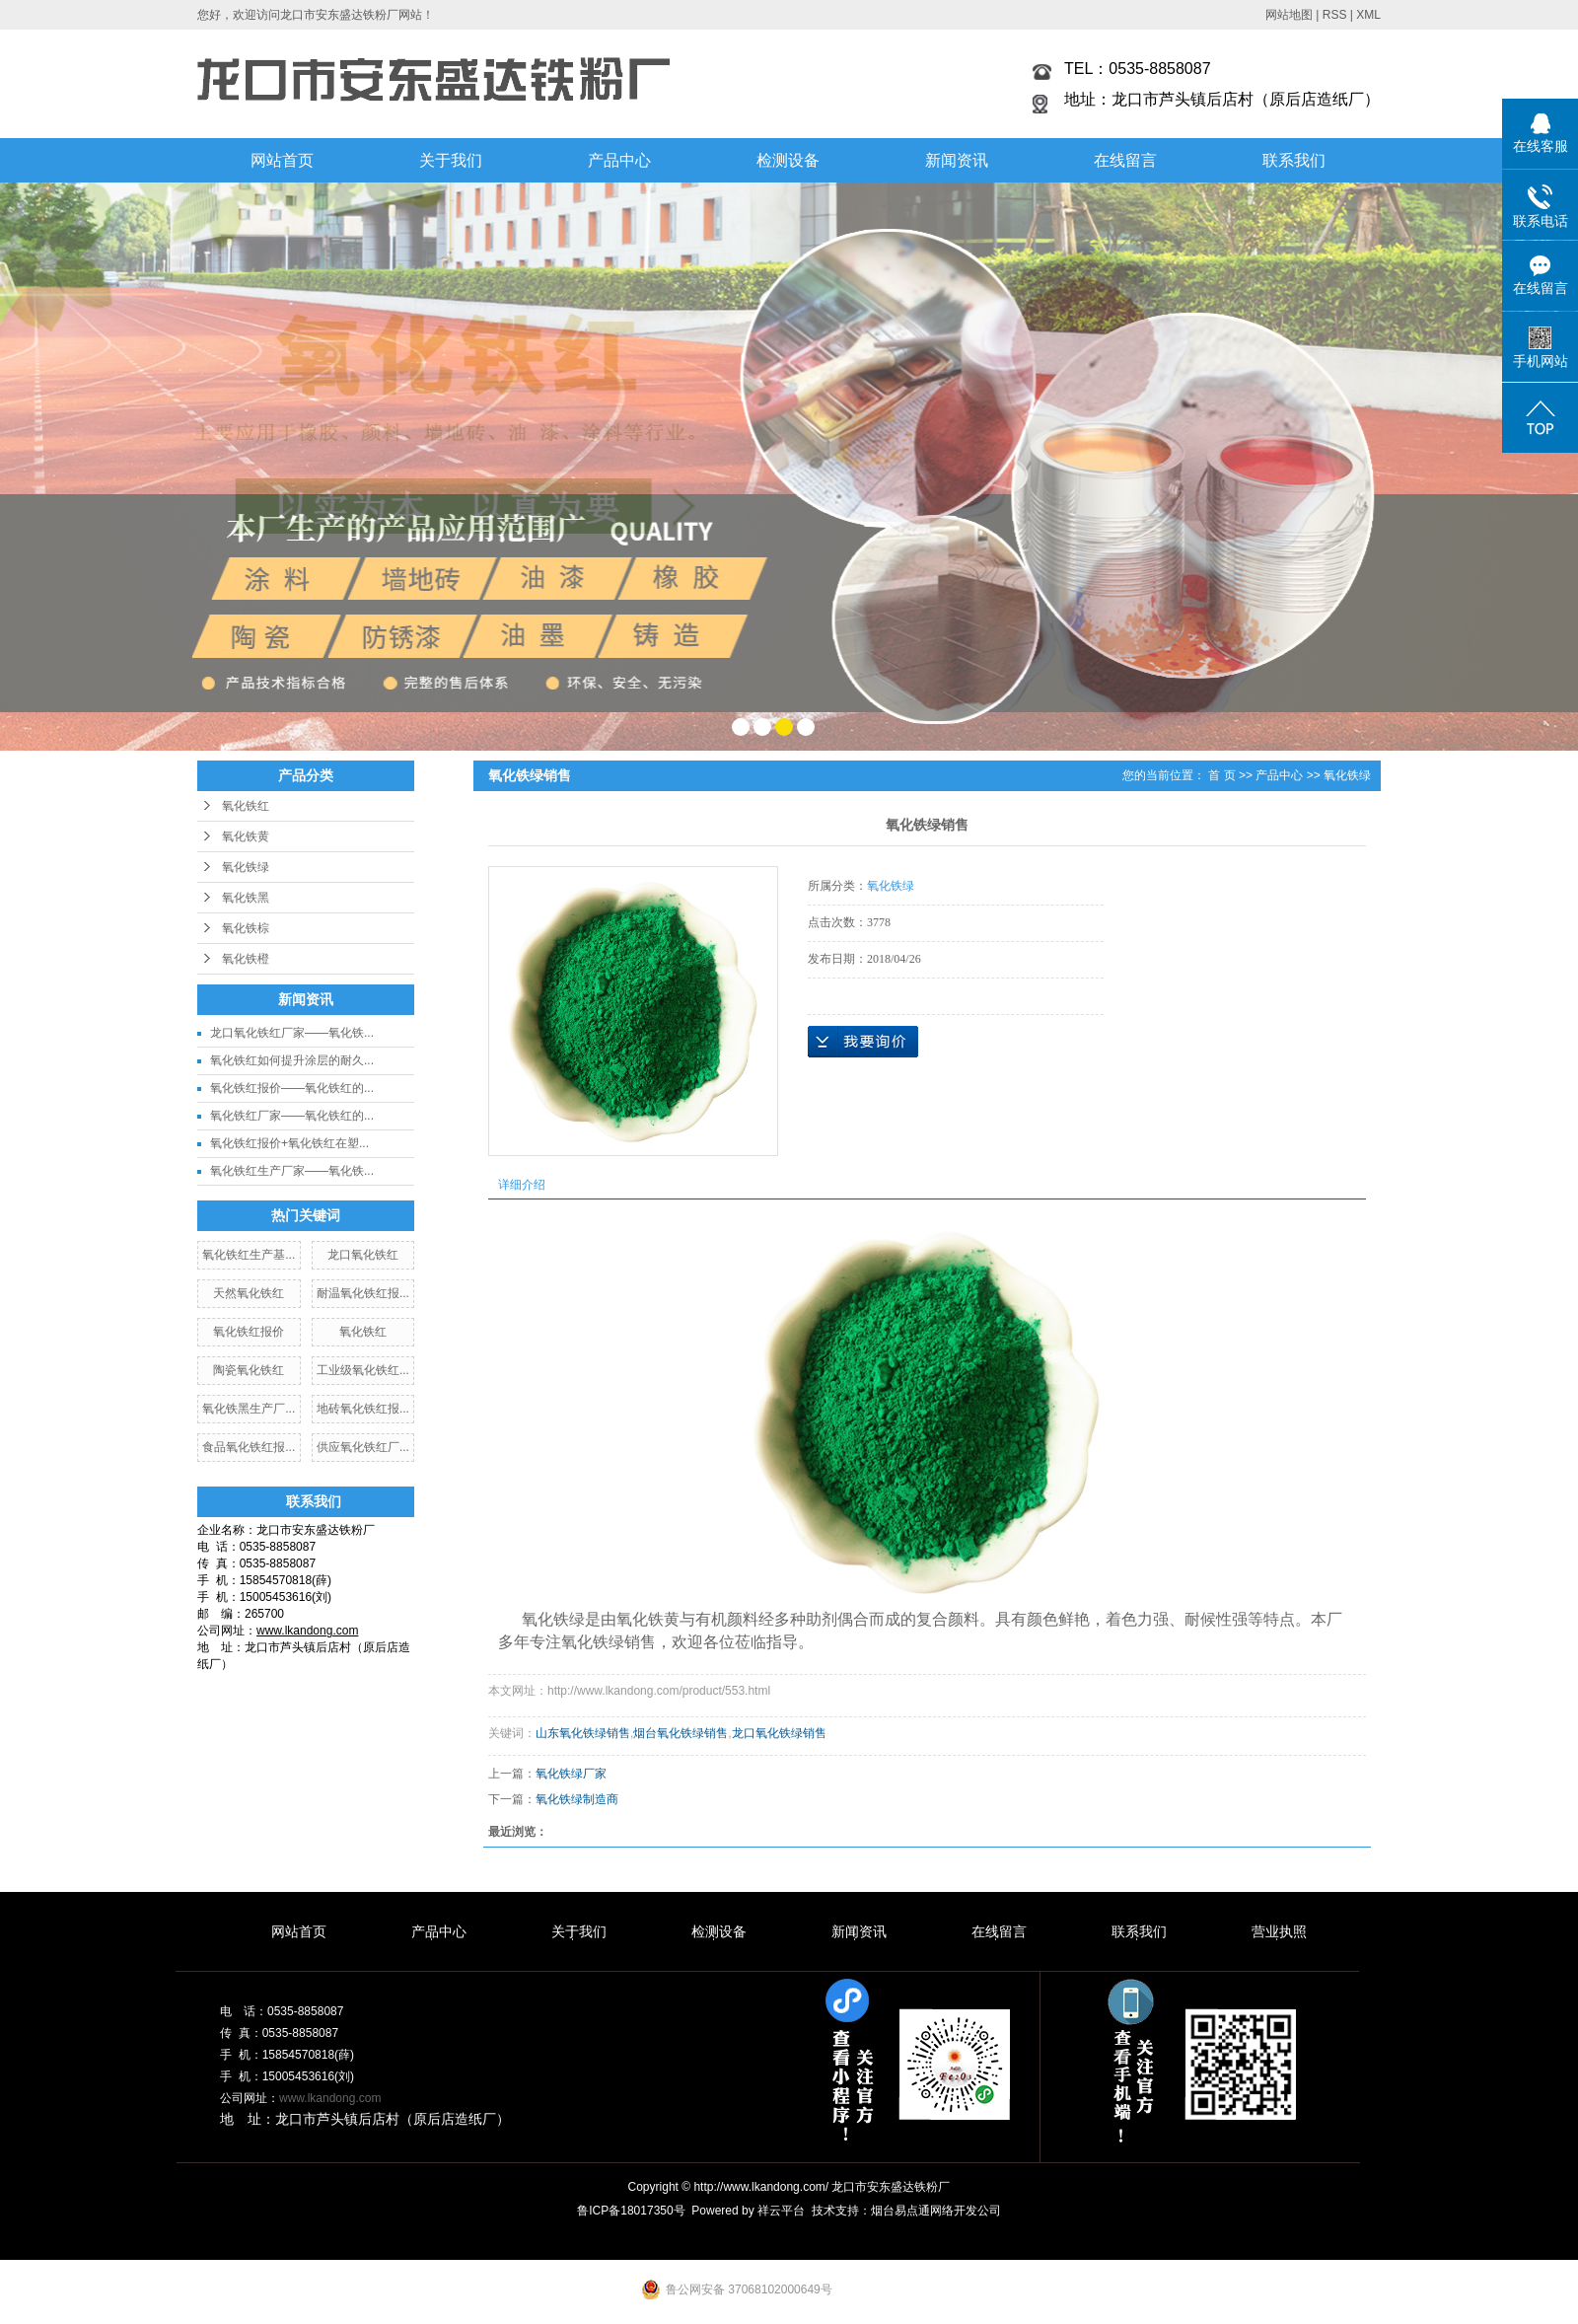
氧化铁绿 (245, 867)
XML (1368, 15)
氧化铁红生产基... (248, 1255)
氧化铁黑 (245, 898)
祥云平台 (781, 2210)
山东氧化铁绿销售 (583, 1733)
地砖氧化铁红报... (363, 1409)
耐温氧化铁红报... (363, 1293)
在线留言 (1125, 160)
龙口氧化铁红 (362, 1255)
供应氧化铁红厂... (363, 1447)
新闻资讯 (956, 160)
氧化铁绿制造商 (577, 1799)
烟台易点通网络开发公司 (936, 2210)
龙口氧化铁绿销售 (779, 1733)
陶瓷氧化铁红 (248, 1370)
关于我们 (450, 160)
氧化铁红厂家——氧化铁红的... (292, 1116)
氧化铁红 (245, 806)
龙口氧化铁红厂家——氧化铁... (292, 1033)
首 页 (1221, 775)
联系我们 (1294, 160)
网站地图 (1289, 15)
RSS (1335, 15)
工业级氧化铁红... (363, 1370)
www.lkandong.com (330, 2098)
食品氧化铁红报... (248, 1447)
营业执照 (1279, 1931)
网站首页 (282, 160)
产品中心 (619, 160)
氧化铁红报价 (248, 1332)
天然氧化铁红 (248, 1293)
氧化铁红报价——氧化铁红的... (292, 1088)
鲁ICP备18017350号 (630, 2210)
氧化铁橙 (245, 959)
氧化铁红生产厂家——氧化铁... (292, 1171)
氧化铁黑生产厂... (248, 1409)
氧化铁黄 (245, 836)
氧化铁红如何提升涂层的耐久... (292, 1060)
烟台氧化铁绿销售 (680, 1733)
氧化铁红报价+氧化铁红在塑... (289, 1143)
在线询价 (863, 1041)
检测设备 (788, 160)
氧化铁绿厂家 (571, 1773)
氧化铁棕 (245, 928)
